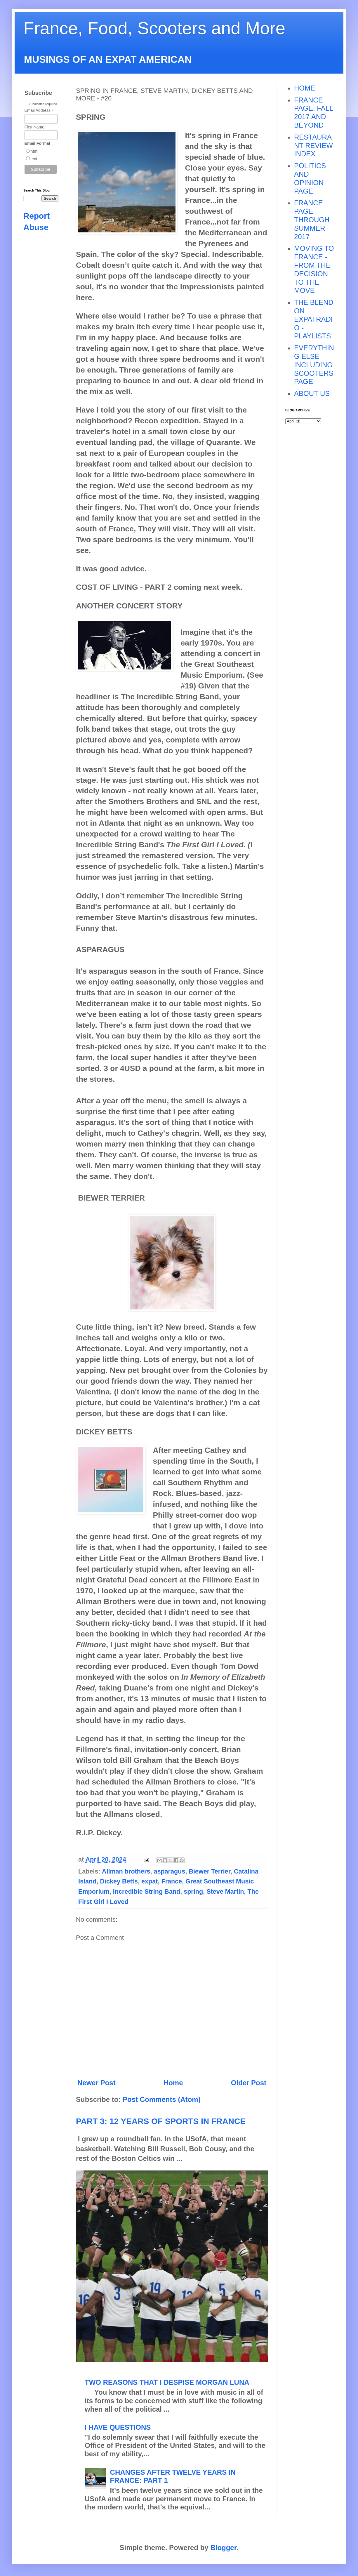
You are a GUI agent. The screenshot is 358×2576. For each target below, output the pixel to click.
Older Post (248, 2083)
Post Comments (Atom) (162, 2099)
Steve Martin (225, 1891)
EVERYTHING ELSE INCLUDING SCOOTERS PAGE (314, 364)
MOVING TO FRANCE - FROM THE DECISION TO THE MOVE (314, 269)
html (34, 151)
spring (193, 1891)
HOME (304, 88)
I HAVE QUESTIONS (118, 2427)
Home (173, 2083)
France (171, 1881)
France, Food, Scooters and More (154, 28)
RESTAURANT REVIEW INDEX (313, 145)
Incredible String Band (146, 1891)
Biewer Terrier (209, 1871)
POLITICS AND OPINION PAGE (310, 178)
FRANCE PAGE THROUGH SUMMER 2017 (311, 219)
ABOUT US (312, 393)
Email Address (39, 110)
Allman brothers (126, 1871)
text (34, 158)
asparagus (169, 1871)
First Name (34, 127)
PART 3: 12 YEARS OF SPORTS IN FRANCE (161, 2121)
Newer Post (96, 2083)
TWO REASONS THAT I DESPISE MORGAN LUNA (167, 2382)
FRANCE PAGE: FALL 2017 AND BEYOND (313, 112)
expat (149, 1881)
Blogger (223, 2547)
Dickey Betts (119, 1881)
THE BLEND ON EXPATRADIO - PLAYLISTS (313, 319)
